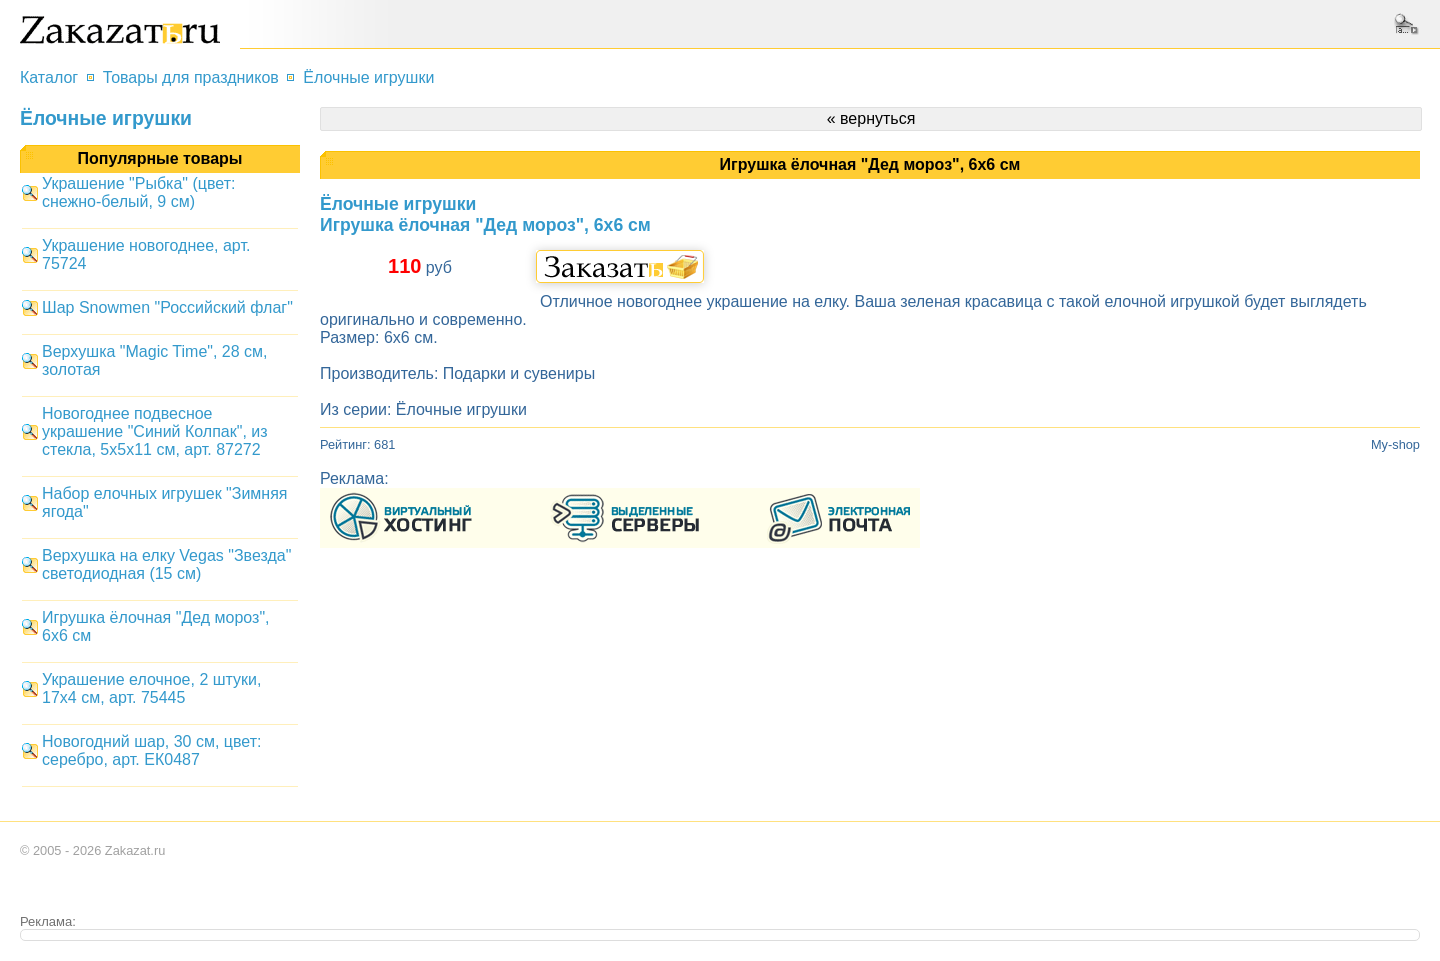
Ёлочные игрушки (368, 77)
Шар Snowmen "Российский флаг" (167, 307)
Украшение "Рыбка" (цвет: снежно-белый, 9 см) (138, 192)
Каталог (49, 77)
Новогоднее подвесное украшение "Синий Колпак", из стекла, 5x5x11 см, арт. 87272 (155, 431)
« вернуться (871, 118)
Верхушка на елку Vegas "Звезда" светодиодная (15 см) (166, 564)
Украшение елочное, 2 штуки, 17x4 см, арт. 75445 (151, 688)
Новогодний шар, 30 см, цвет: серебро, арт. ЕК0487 (151, 750)
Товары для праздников (191, 77)
